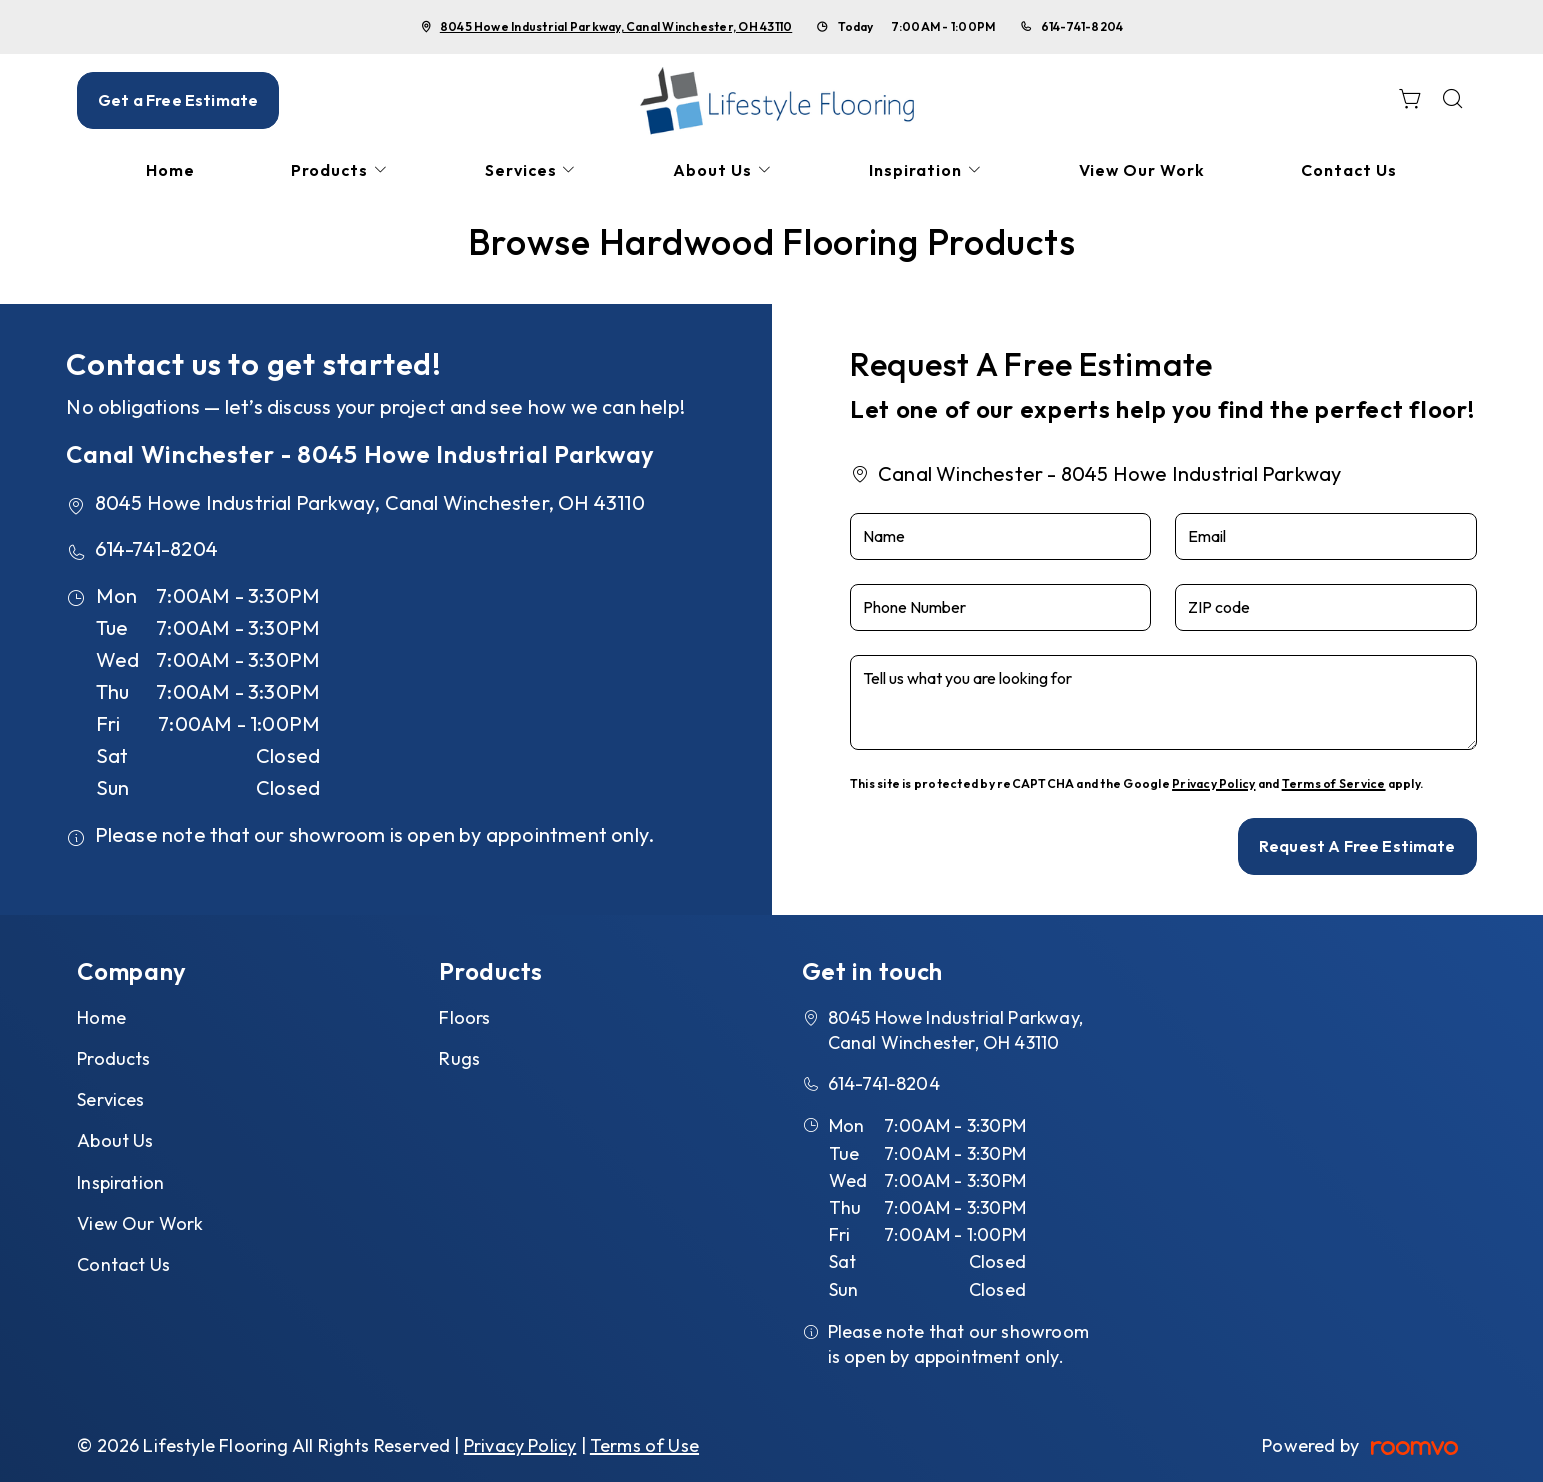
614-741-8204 (1082, 26)
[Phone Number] (1000, 607)
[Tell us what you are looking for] (1163, 702)
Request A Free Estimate (1357, 846)
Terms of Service (1334, 783)
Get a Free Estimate (178, 100)
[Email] (1325, 536)
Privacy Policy (1213, 783)
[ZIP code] (1325, 607)
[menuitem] (170, 170)
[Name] (1000, 536)
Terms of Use (644, 1445)
